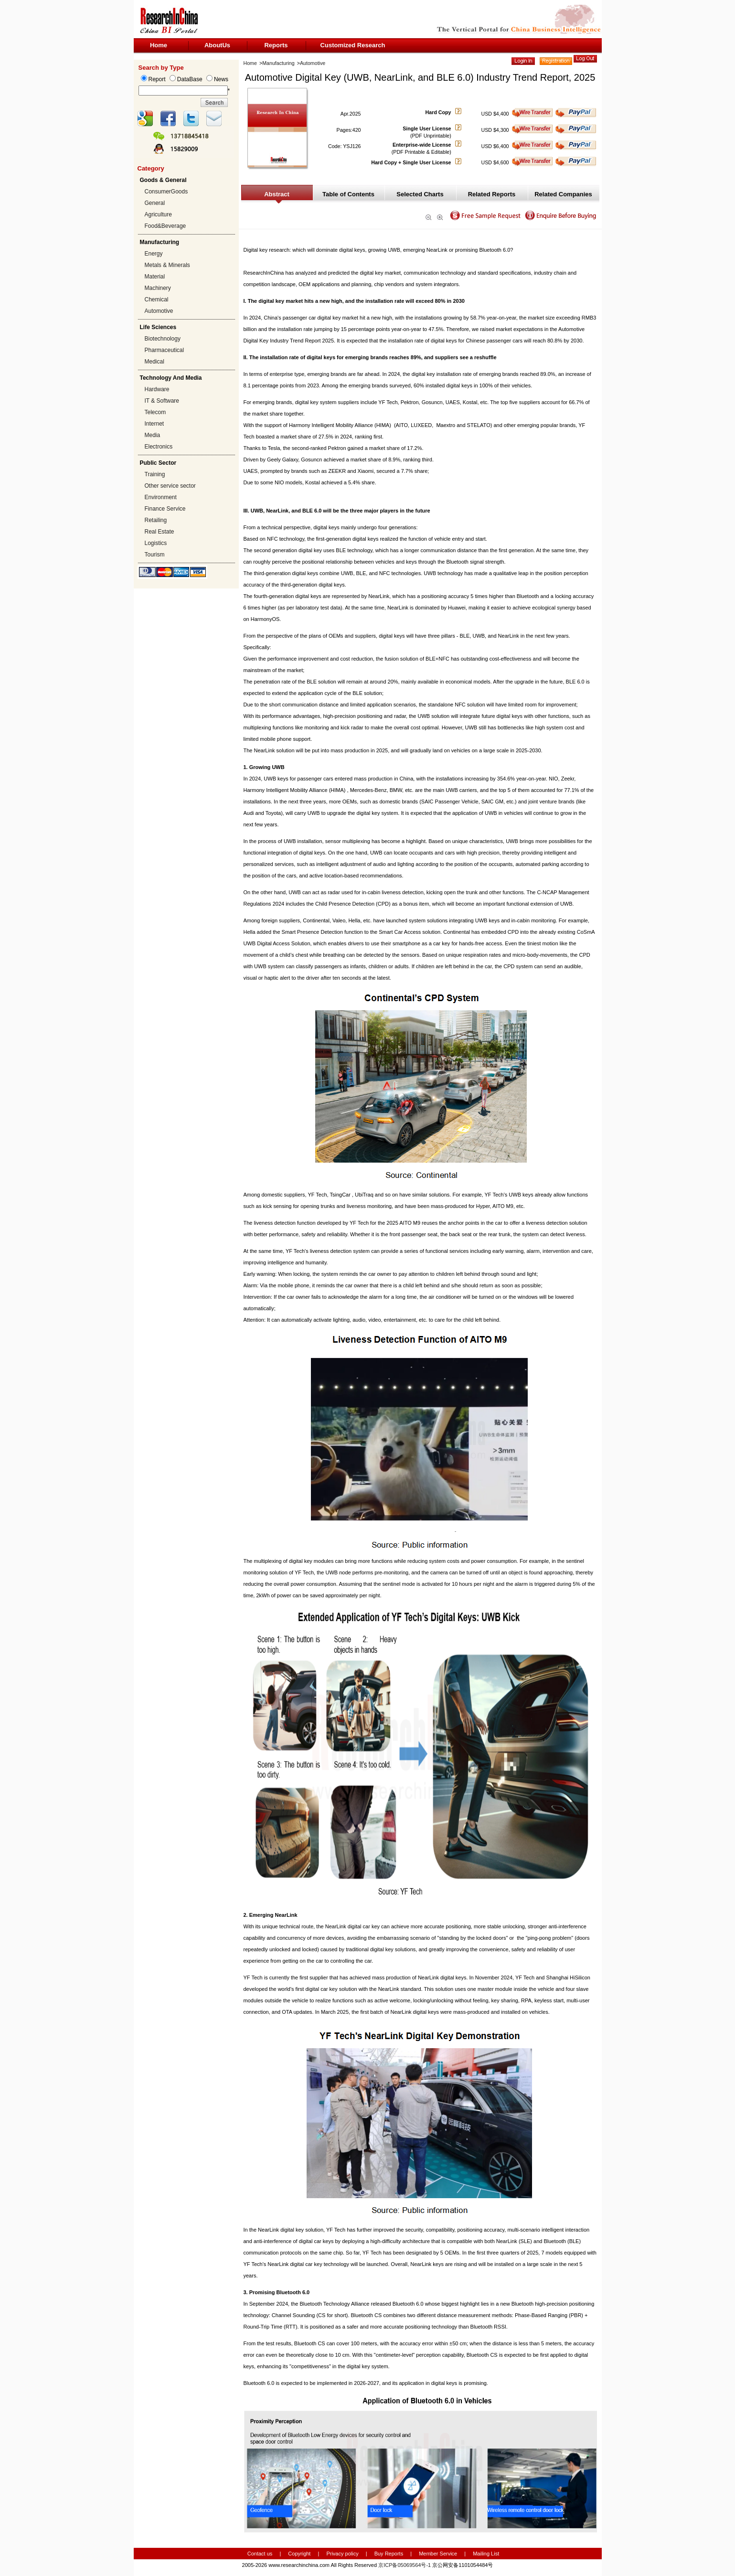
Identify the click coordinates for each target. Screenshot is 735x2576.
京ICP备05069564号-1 (404, 2565)
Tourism (155, 554)
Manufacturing (278, 63)
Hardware (157, 389)
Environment (161, 497)
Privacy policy (343, 2553)
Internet (154, 423)
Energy (154, 253)
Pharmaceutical (164, 350)
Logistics (156, 543)
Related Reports (492, 194)
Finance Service (165, 508)
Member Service (438, 2553)
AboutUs (217, 45)
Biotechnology (163, 338)
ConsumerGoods (166, 191)
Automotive (159, 311)
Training (155, 474)
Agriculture (158, 214)
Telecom (155, 412)
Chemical (157, 299)
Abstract (276, 194)
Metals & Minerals (167, 265)
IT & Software (162, 400)
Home (158, 45)
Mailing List (486, 2553)
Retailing (156, 520)
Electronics (159, 446)
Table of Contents (348, 194)
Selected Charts (419, 194)
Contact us (260, 2553)
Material (155, 276)
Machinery (158, 288)
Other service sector (170, 485)
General (155, 203)
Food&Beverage (165, 226)
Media (152, 435)
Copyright (299, 2553)
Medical (154, 361)
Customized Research (352, 45)
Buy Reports (389, 2553)
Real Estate (159, 531)
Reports (276, 45)
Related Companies (563, 194)
